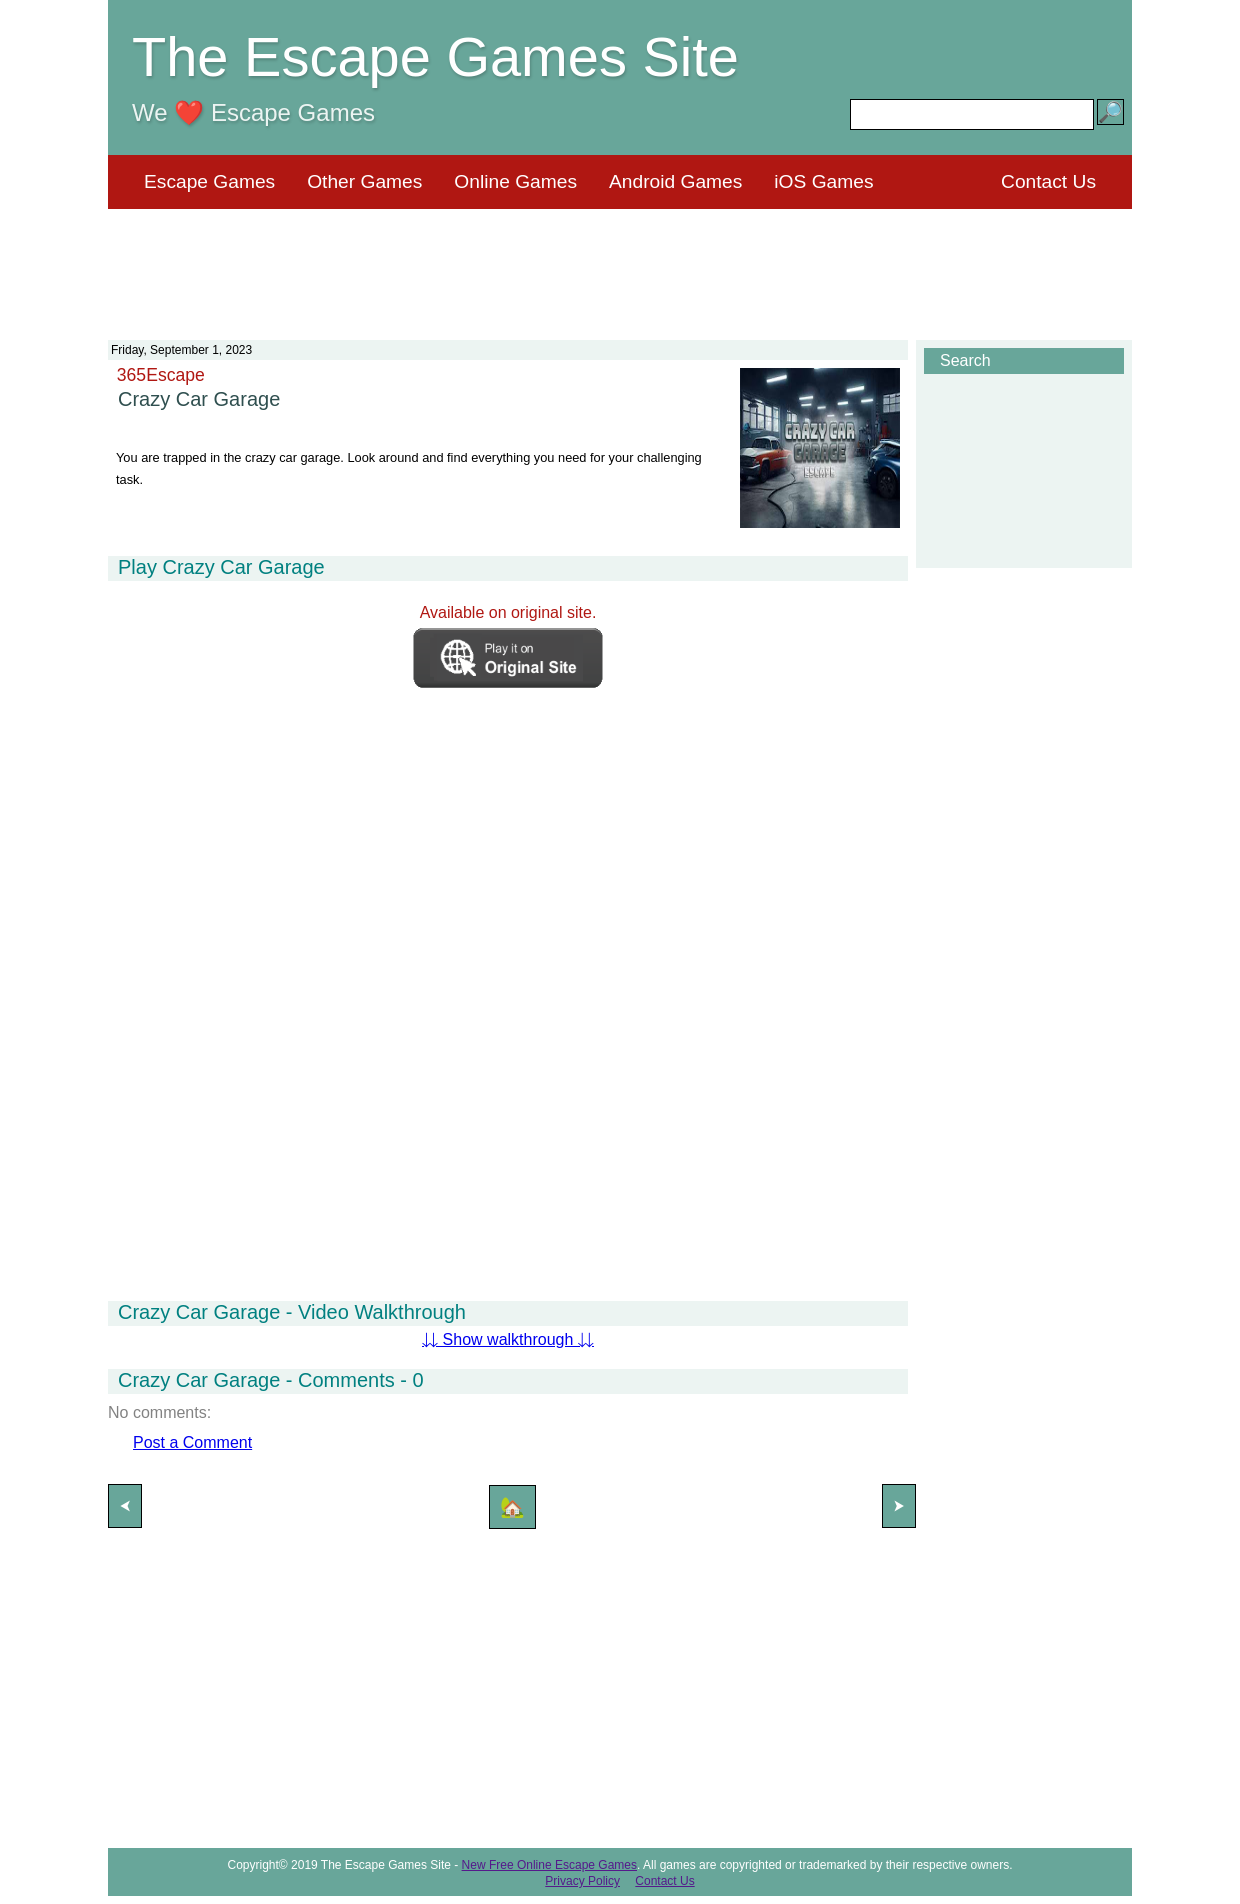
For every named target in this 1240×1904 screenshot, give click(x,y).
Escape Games (209, 181)
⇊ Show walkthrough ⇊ (508, 1339)
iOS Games (823, 181)
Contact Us (1048, 181)
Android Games (675, 181)
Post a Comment (192, 1442)
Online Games (515, 181)
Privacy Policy (582, 1881)
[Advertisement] (620, 262)
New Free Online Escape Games (549, 1865)
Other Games (364, 181)
